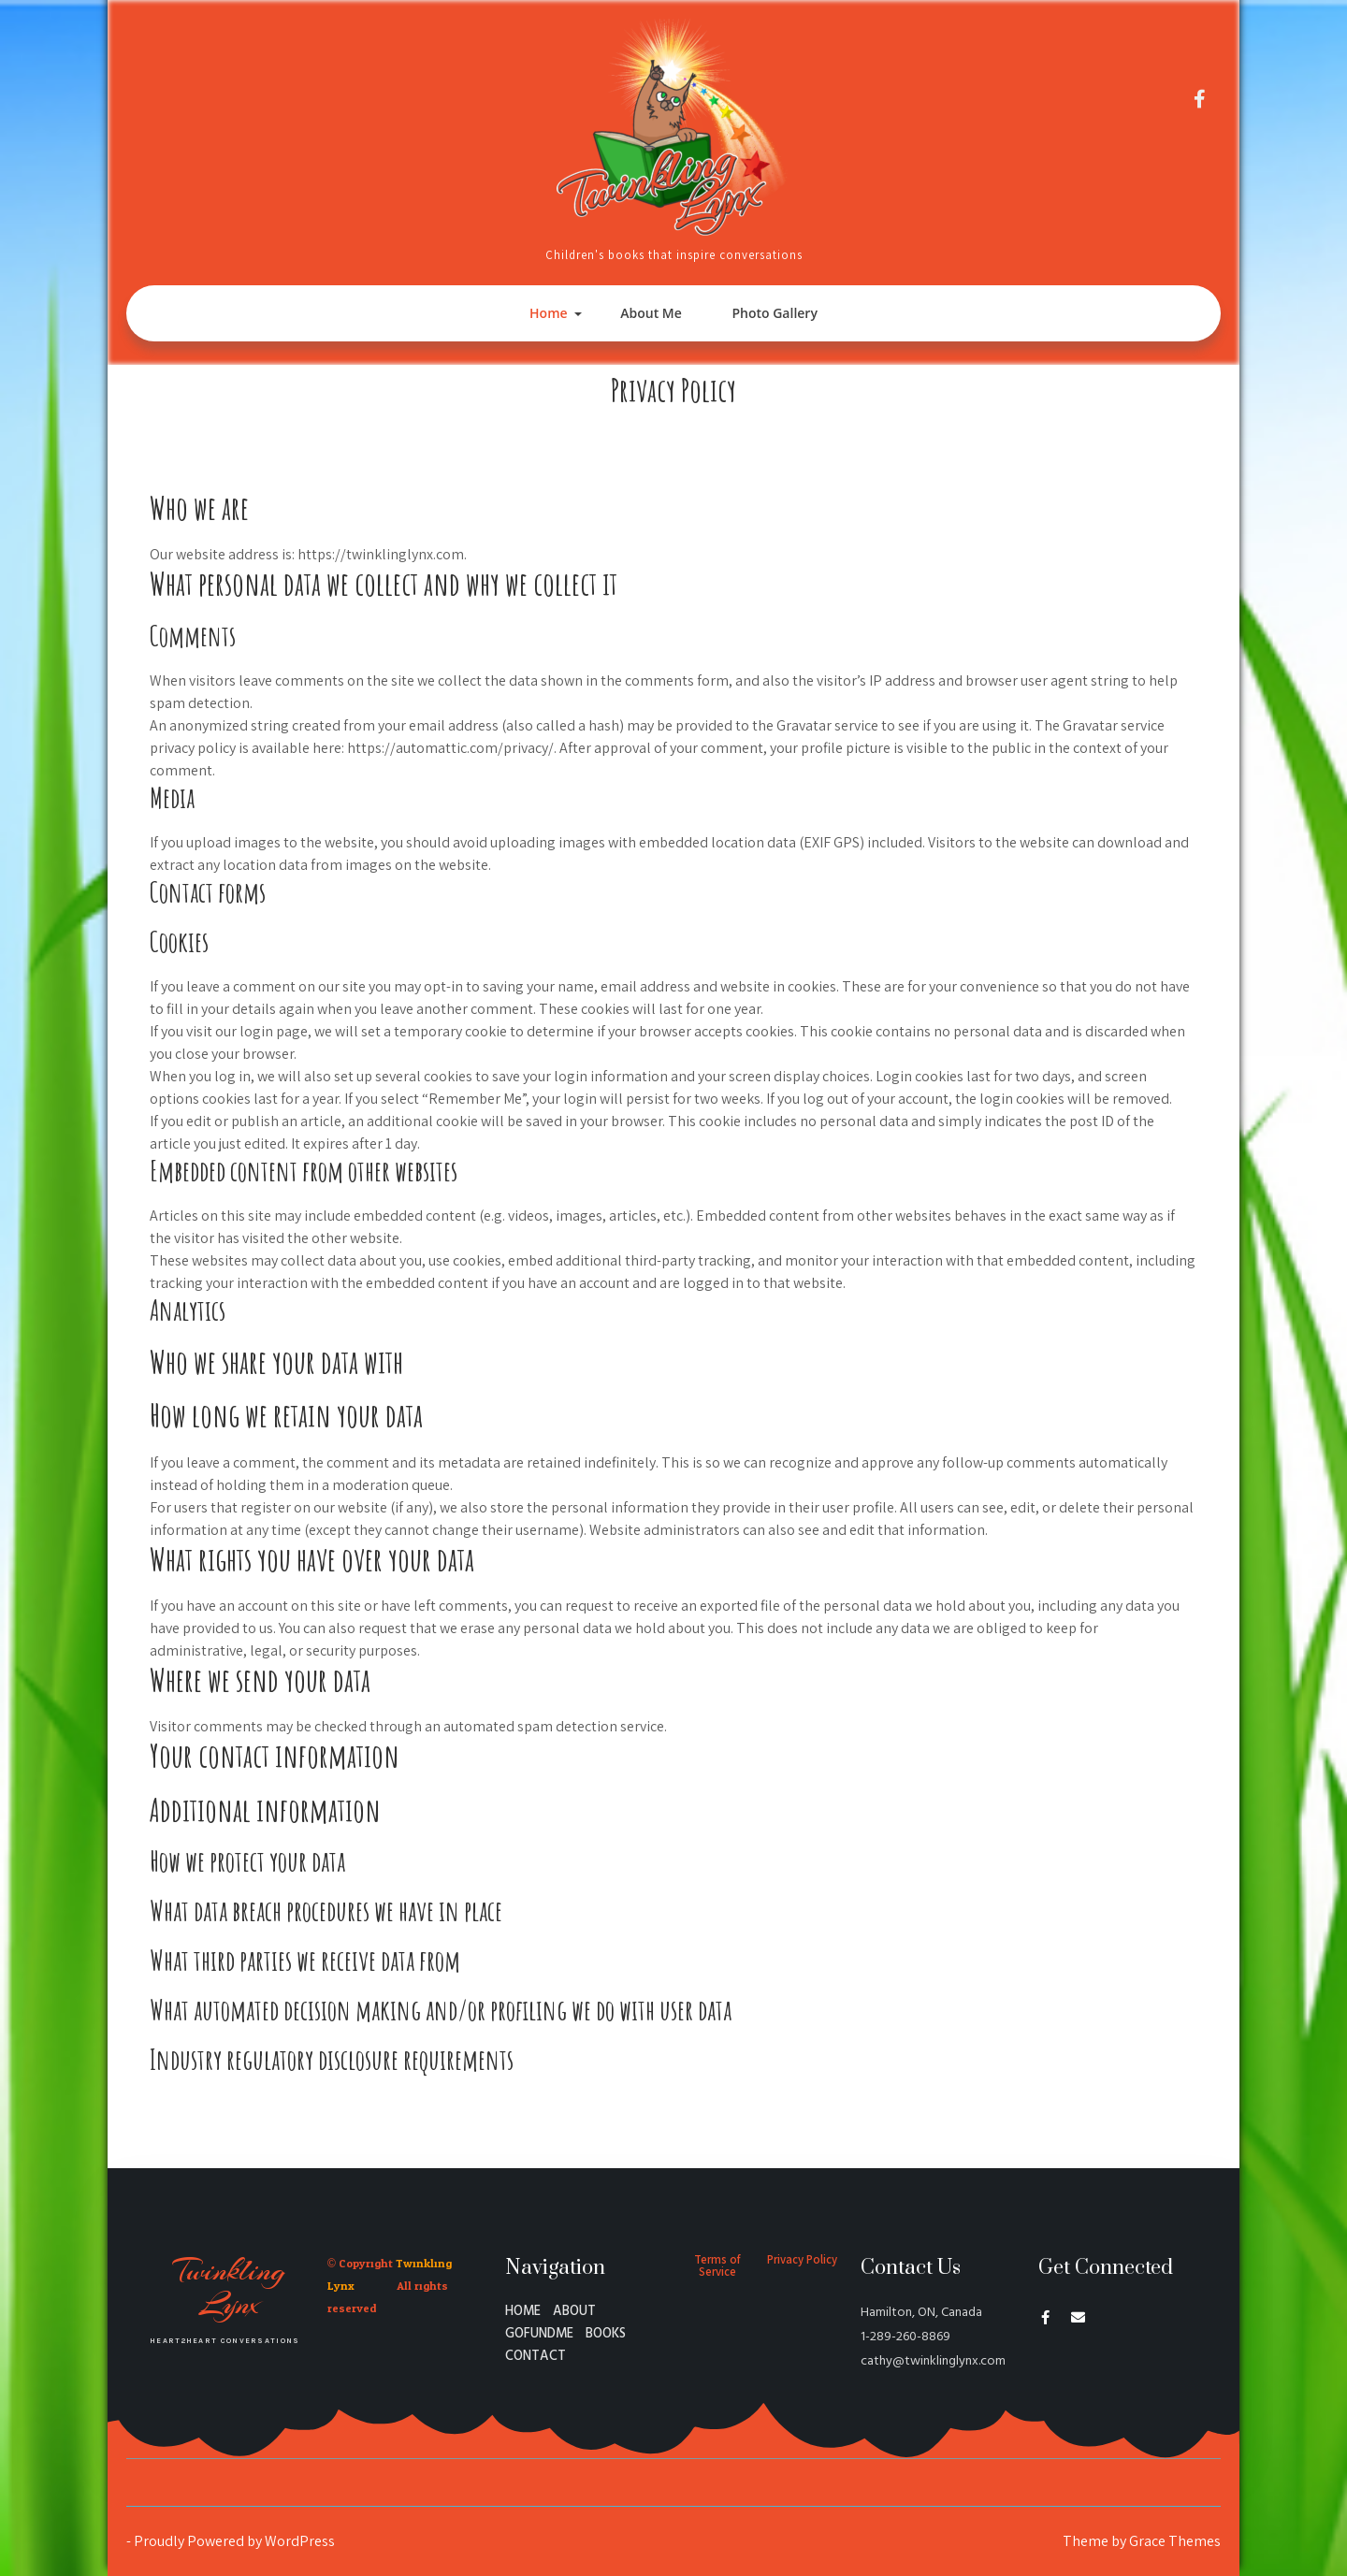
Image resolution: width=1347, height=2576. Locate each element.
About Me (651, 313)
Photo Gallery (774, 313)
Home (548, 313)
